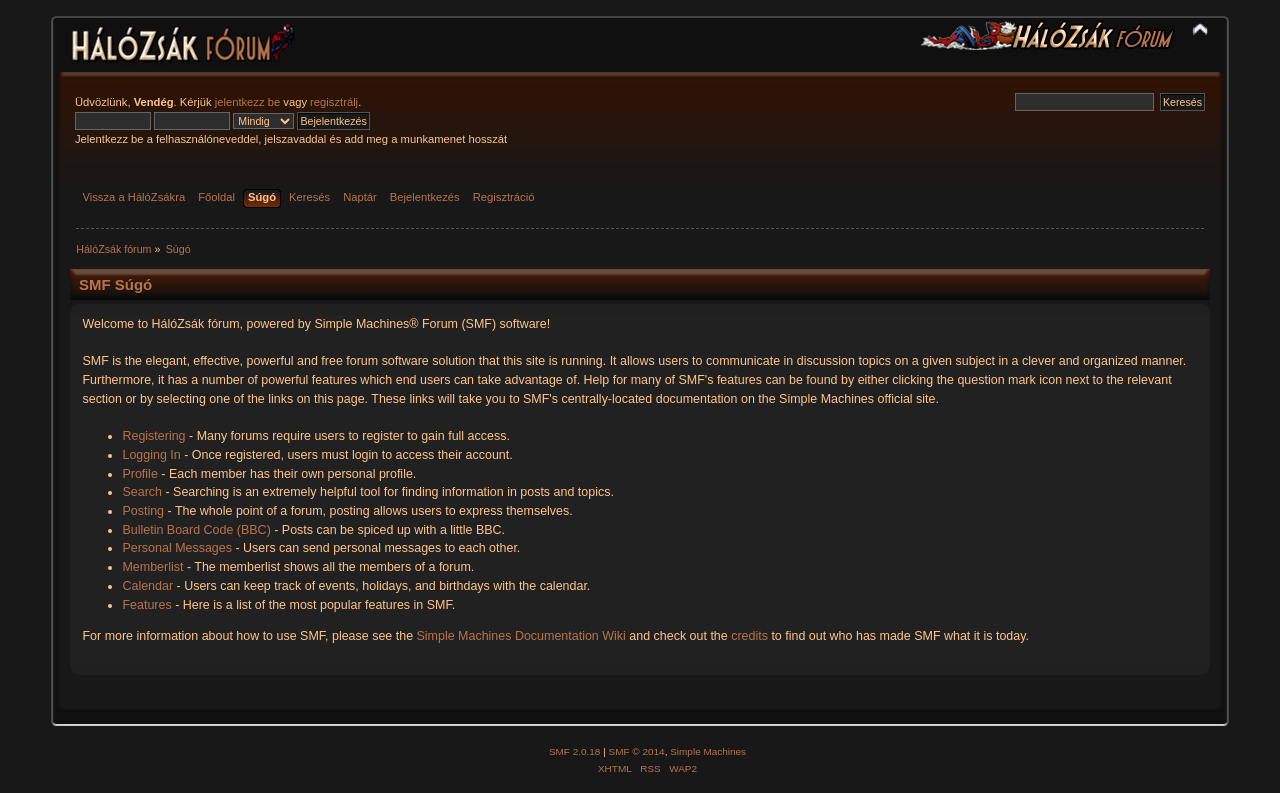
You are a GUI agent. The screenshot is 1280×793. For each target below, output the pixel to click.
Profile (139, 474)
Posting (143, 511)
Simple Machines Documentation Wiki (521, 636)
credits (749, 636)
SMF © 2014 (637, 751)
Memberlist (152, 567)
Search (142, 492)
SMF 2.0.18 (575, 751)
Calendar (147, 586)
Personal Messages (177, 548)
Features (146, 605)
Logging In (151, 455)
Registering (153, 436)
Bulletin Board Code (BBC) (196, 530)
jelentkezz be (247, 102)
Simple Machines (708, 751)
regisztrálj (334, 102)
